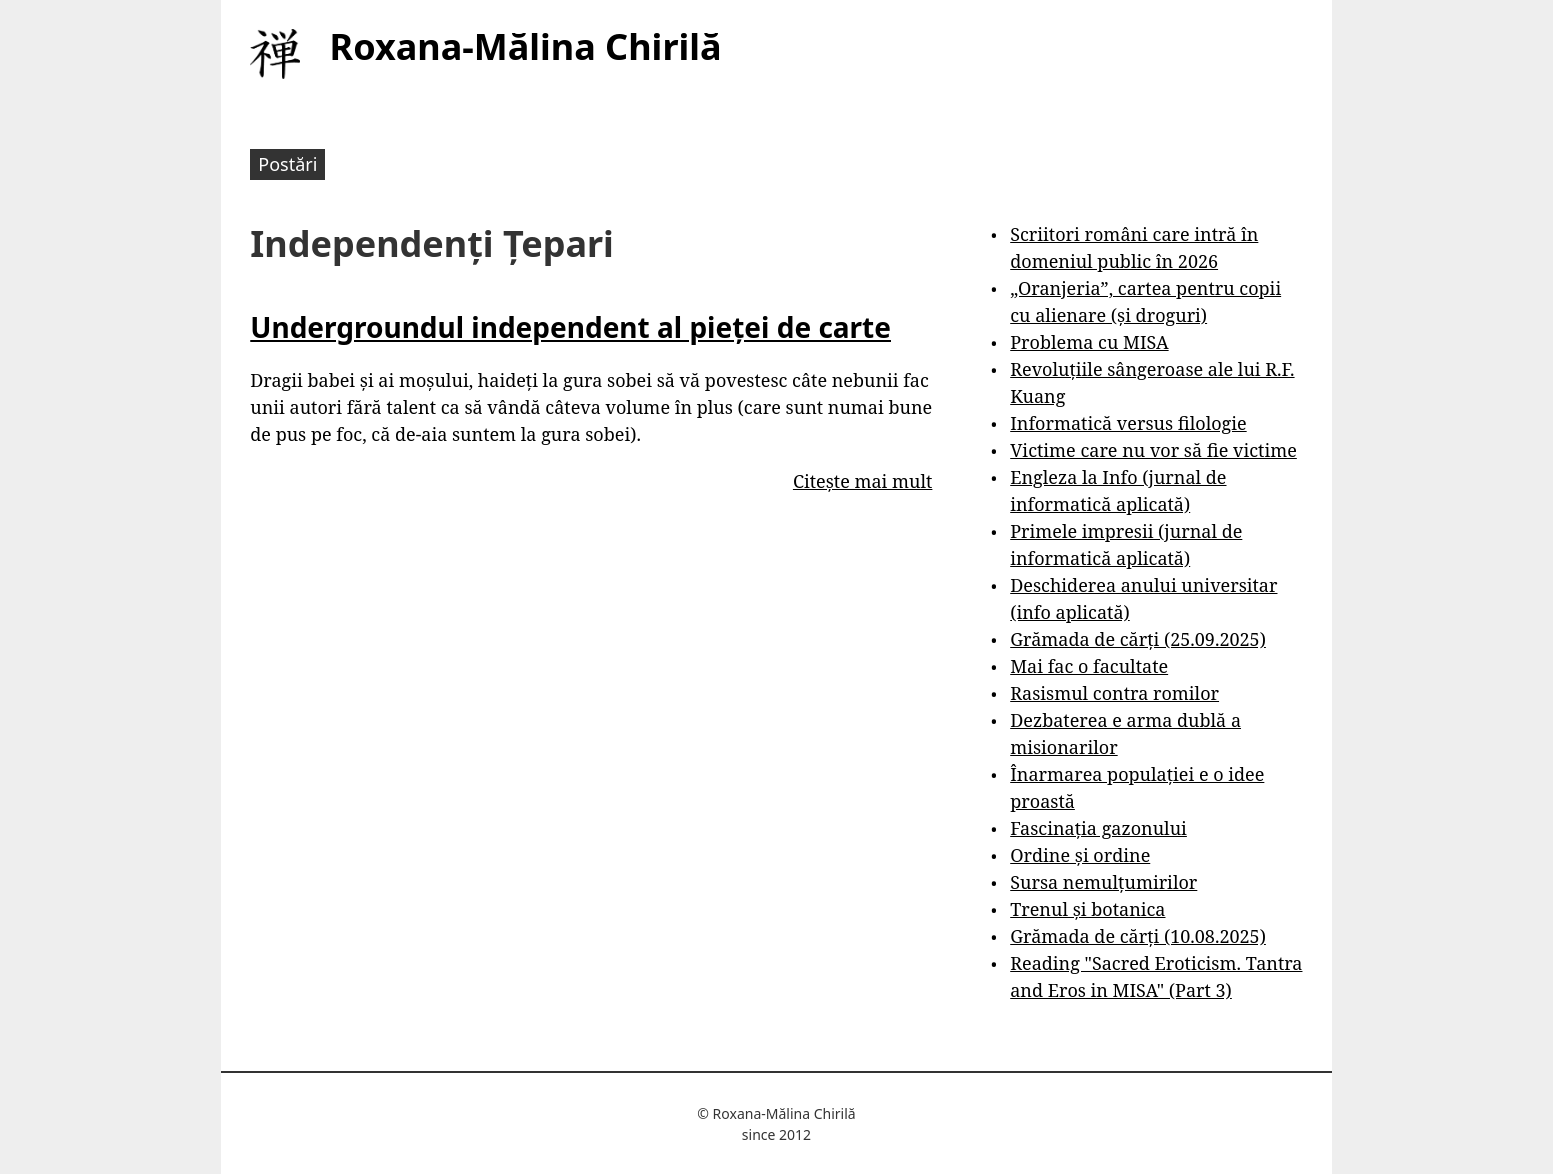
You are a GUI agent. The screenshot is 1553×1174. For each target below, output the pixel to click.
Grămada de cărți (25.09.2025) (1138, 639)
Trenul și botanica (1087, 909)
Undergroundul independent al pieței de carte (570, 327)
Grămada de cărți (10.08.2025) (1138, 936)
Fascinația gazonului (1098, 828)
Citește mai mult (862, 481)
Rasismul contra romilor (1114, 693)
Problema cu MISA (1089, 342)
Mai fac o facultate (1089, 666)
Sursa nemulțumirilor (1103, 882)
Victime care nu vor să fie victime (1153, 450)
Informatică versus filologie (1128, 423)
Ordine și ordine (1080, 855)
